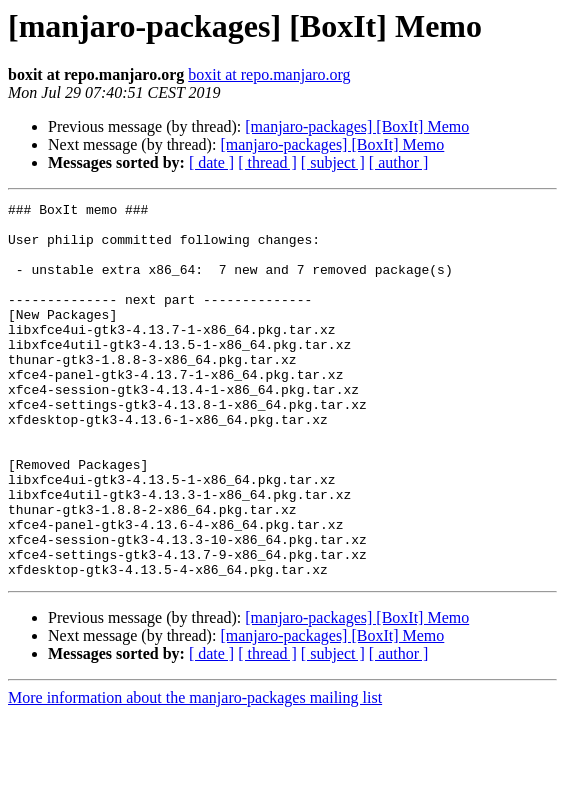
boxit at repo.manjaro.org (269, 74)
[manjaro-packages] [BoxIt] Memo (357, 126)
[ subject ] (333, 162)
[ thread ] (267, 162)
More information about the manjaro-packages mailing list (195, 772)
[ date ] (211, 162)
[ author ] (399, 162)
